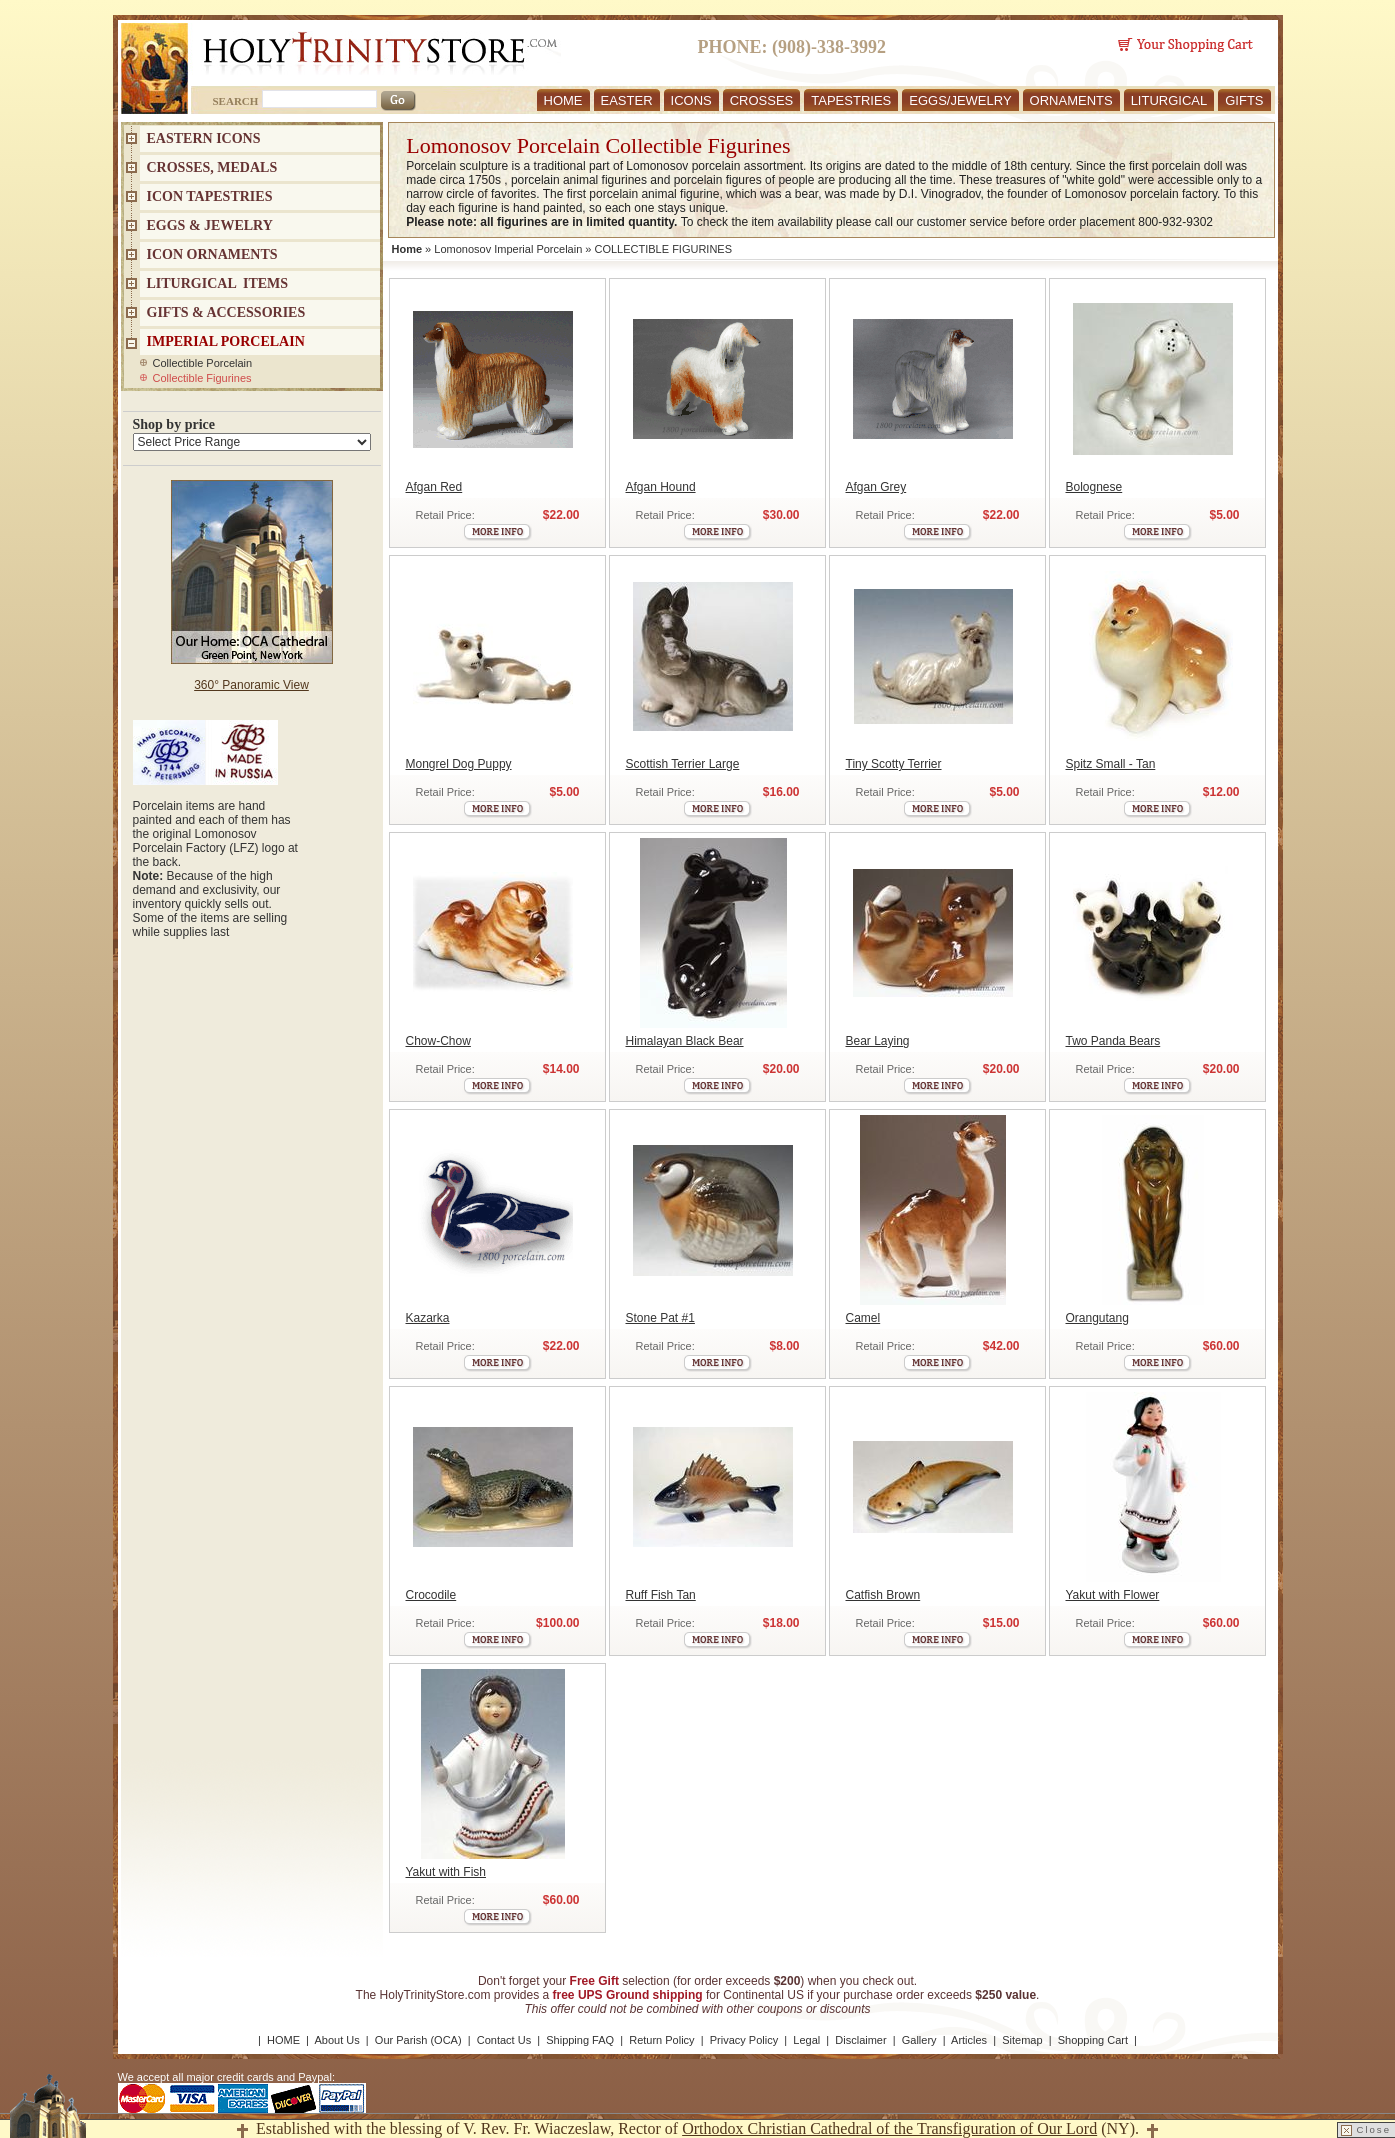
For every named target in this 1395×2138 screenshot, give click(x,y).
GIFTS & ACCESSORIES (226, 312)
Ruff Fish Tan (661, 1595)
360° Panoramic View (251, 685)
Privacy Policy (744, 2040)
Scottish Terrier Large (683, 764)
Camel (863, 1318)
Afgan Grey (876, 487)
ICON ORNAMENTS (212, 254)
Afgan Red (434, 487)
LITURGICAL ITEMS (218, 283)
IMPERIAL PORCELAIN (226, 341)
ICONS (691, 100)
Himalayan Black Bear (685, 1041)
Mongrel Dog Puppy (459, 764)
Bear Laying (878, 1041)
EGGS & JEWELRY (210, 225)
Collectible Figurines (202, 378)
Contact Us (504, 2040)
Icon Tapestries (210, 196)
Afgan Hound (661, 487)
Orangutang (1097, 1318)
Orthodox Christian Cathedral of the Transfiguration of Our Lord (889, 2128)
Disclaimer (860, 2040)
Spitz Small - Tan (1111, 764)
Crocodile (431, 1595)
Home (407, 249)
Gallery (919, 2040)
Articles (969, 2040)
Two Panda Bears (1113, 1041)
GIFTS (1244, 100)
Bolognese (1094, 487)
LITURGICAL (1169, 100)
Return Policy (661, 2040)
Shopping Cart (1093, 2040)
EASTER (627, 100)
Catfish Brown (883, 1595)
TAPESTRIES (851, 100)
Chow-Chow (438, 1041)
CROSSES (762, 100)
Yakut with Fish (446, 1872)
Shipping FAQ (580, 2040)
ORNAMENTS (1071, 100)
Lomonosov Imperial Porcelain (508, 249)
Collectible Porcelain (203, 363)
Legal (806, 2040)
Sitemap (1022, 2040)
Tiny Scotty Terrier (894, 764)
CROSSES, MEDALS (212, 167)
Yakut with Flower (1113, 1595)
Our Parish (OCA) (418, 2040)
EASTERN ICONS (204, 138)
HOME (563, 100)
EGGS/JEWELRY (960, 100)
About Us (336, 2040)
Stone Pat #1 (660, 1318)
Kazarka (428, 1318)
